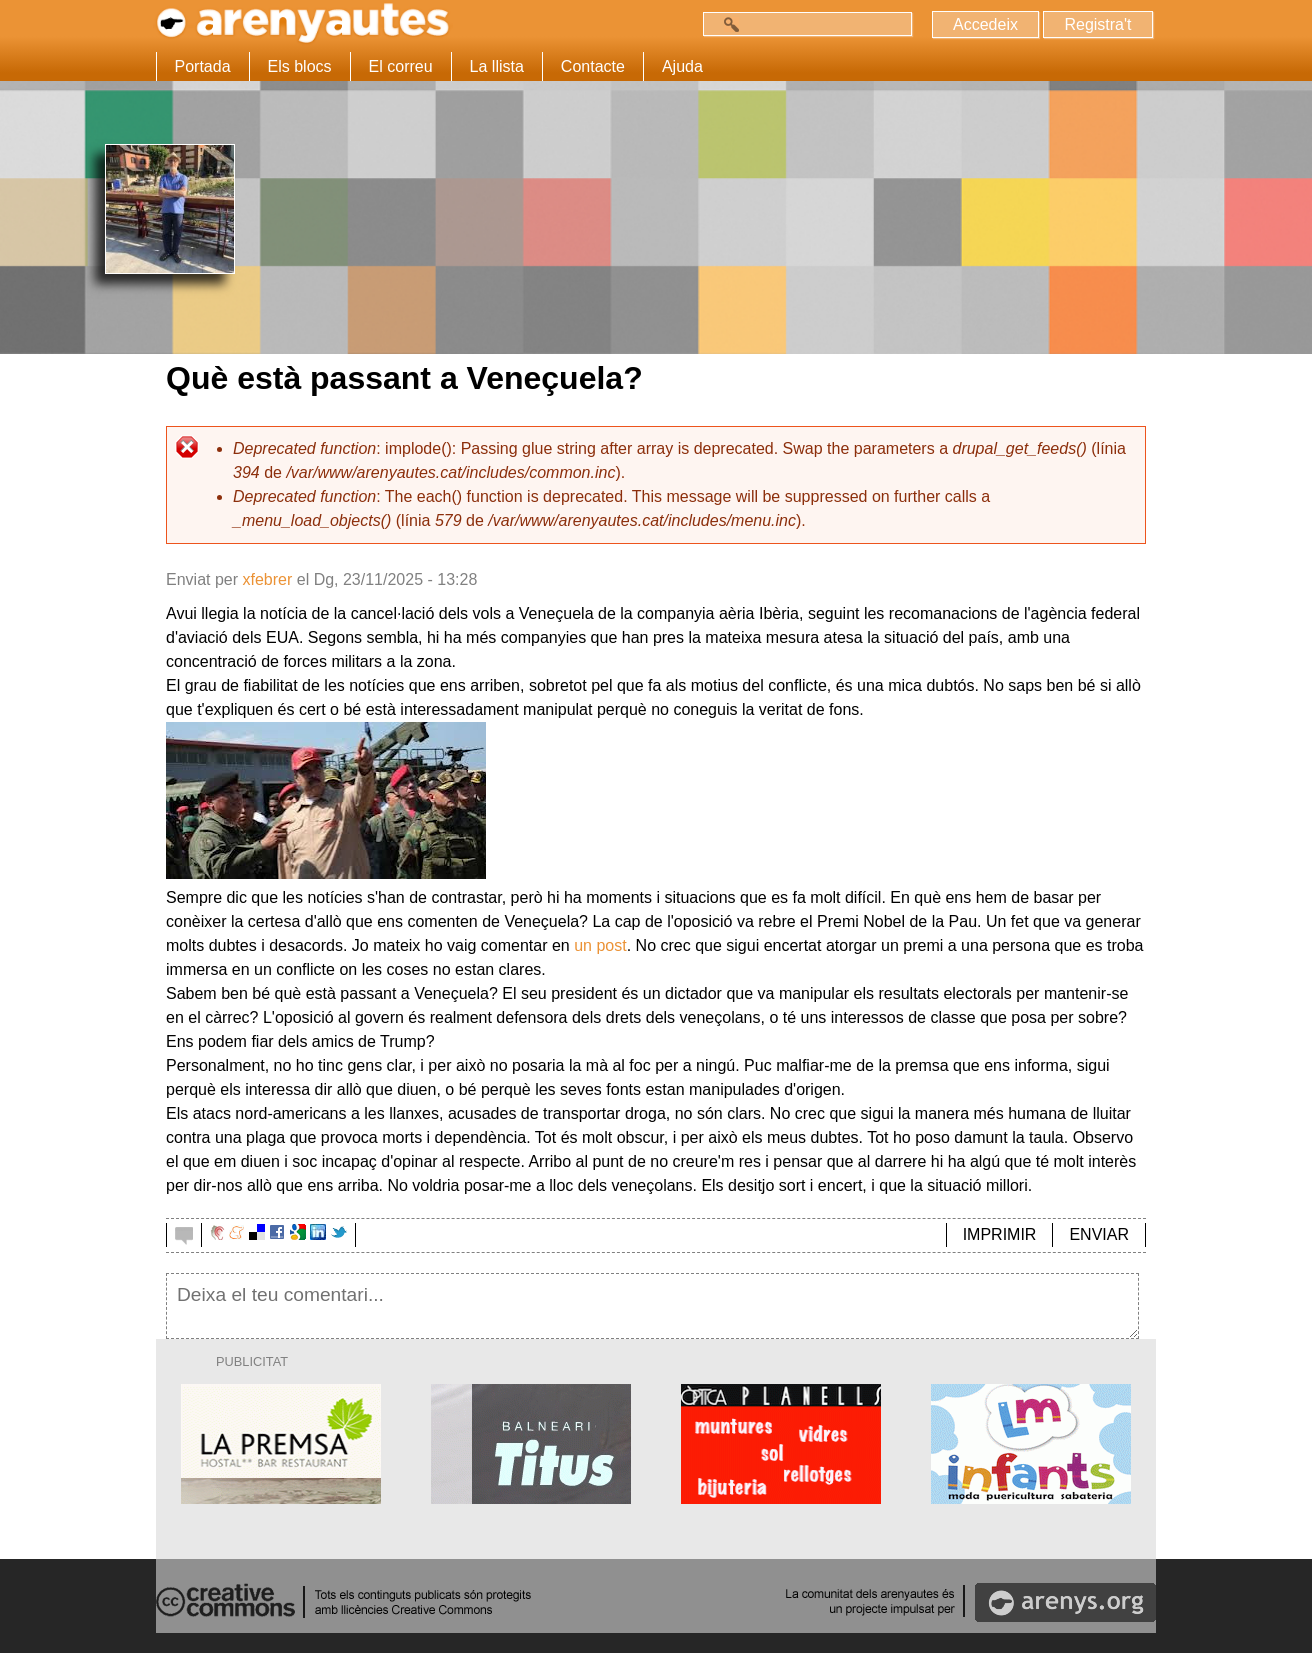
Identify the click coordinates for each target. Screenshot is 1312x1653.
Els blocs (300, 66)
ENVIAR (1099, 1234)
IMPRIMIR (1000, 1234)
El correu (401, 66)
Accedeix (985, 24)
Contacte (593, 66)
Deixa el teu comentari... (652, 1306)
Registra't (1097, 24)
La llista (497, 66)
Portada (203, 66)
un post (600, 945)
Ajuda (682, 66)
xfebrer (267, 579)
